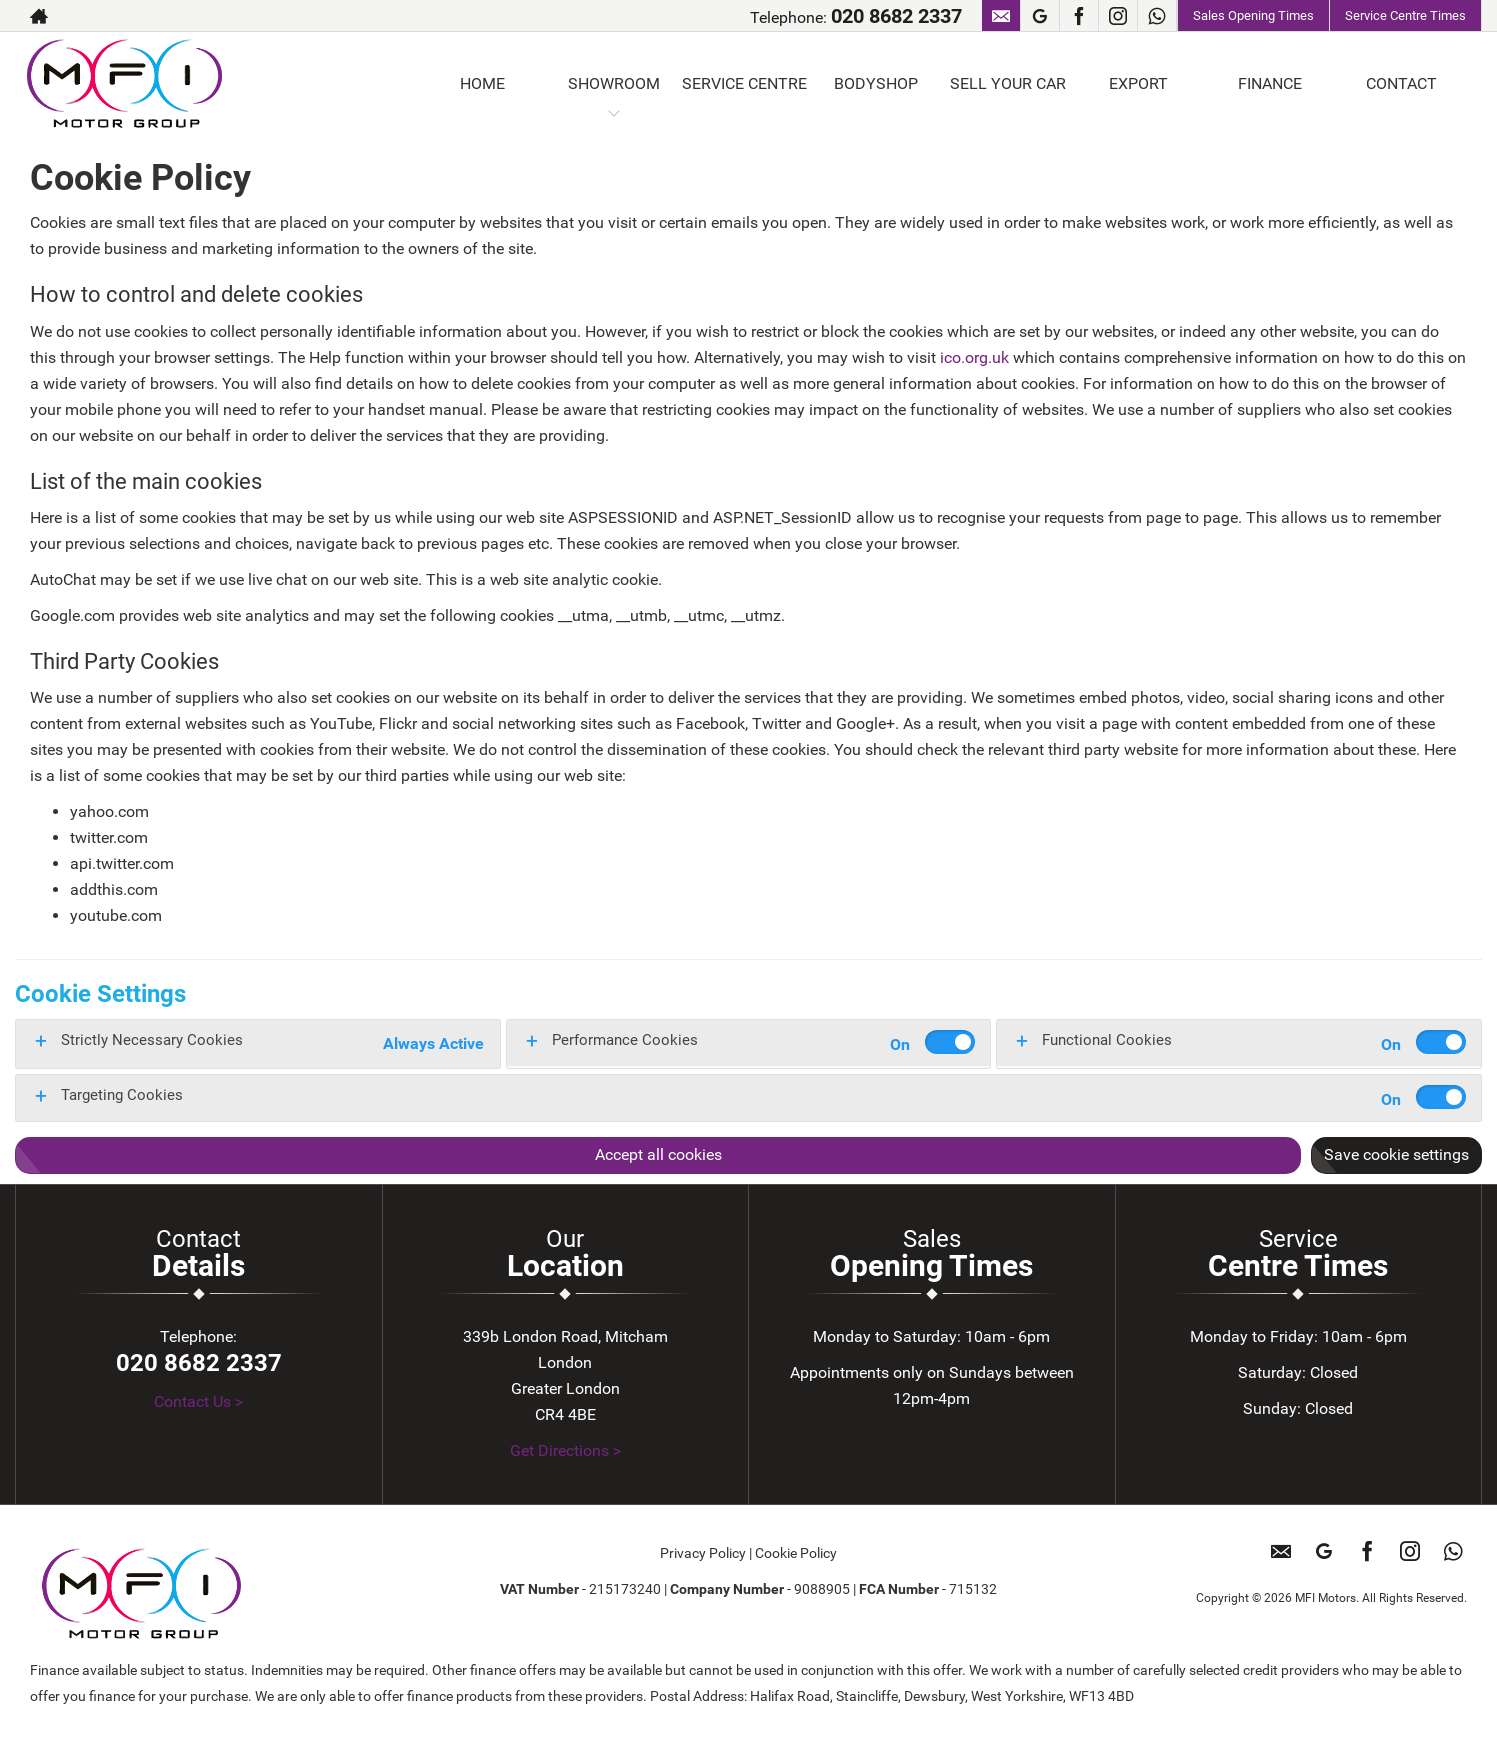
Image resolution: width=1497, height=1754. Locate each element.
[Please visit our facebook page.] (1078, 16)
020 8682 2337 (896, 16)
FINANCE (1270, 83)
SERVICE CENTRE (744, 83)
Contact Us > (198, 1401)
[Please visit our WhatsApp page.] (1156, 16)
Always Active (433, 1043)
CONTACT (1401, 83)
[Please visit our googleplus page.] (1039, 16)
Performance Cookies (625, 1040)
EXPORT (1138, 83)
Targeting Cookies (122, 1095)
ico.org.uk (974, 357)
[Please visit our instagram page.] (1117, 16)
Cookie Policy (796, 1553)
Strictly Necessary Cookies (152, 1040)
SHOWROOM (614, 83)
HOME (482, 83)
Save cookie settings (1396, 1154)
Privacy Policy (703, 1553)
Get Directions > (565, 1450)
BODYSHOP (876, 83)
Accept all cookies (658, 1154)
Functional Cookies (1107, 1040)
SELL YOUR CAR (1008, 83)
